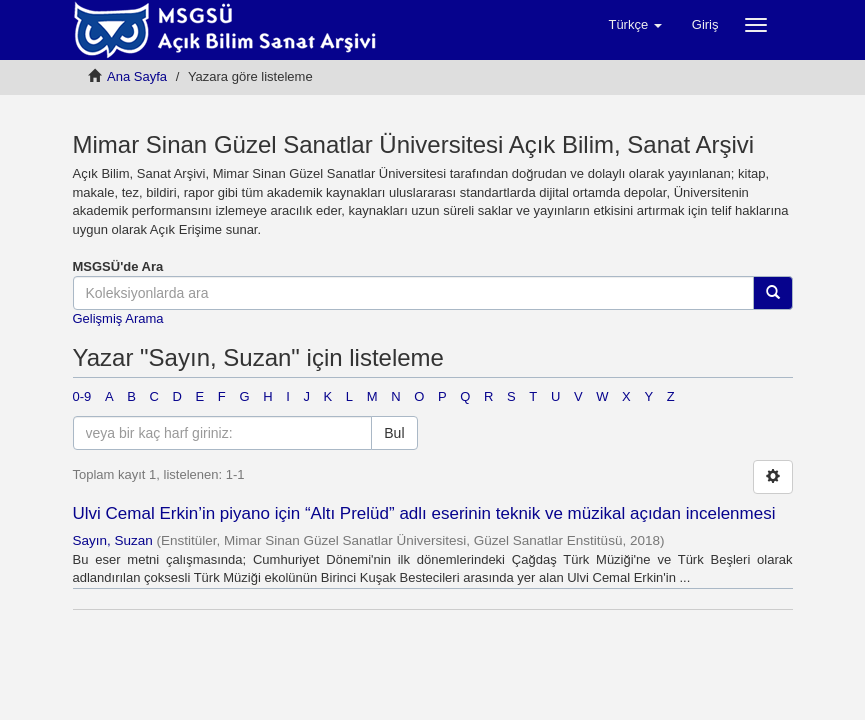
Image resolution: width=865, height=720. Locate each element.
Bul (394, 433)
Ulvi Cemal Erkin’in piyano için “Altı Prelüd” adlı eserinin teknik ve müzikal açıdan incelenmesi (424, 513)
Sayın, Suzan (113, 540)
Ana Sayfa (137, 76)
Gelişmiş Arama (118, 318)
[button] (634, 25)
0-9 (82, 396)
